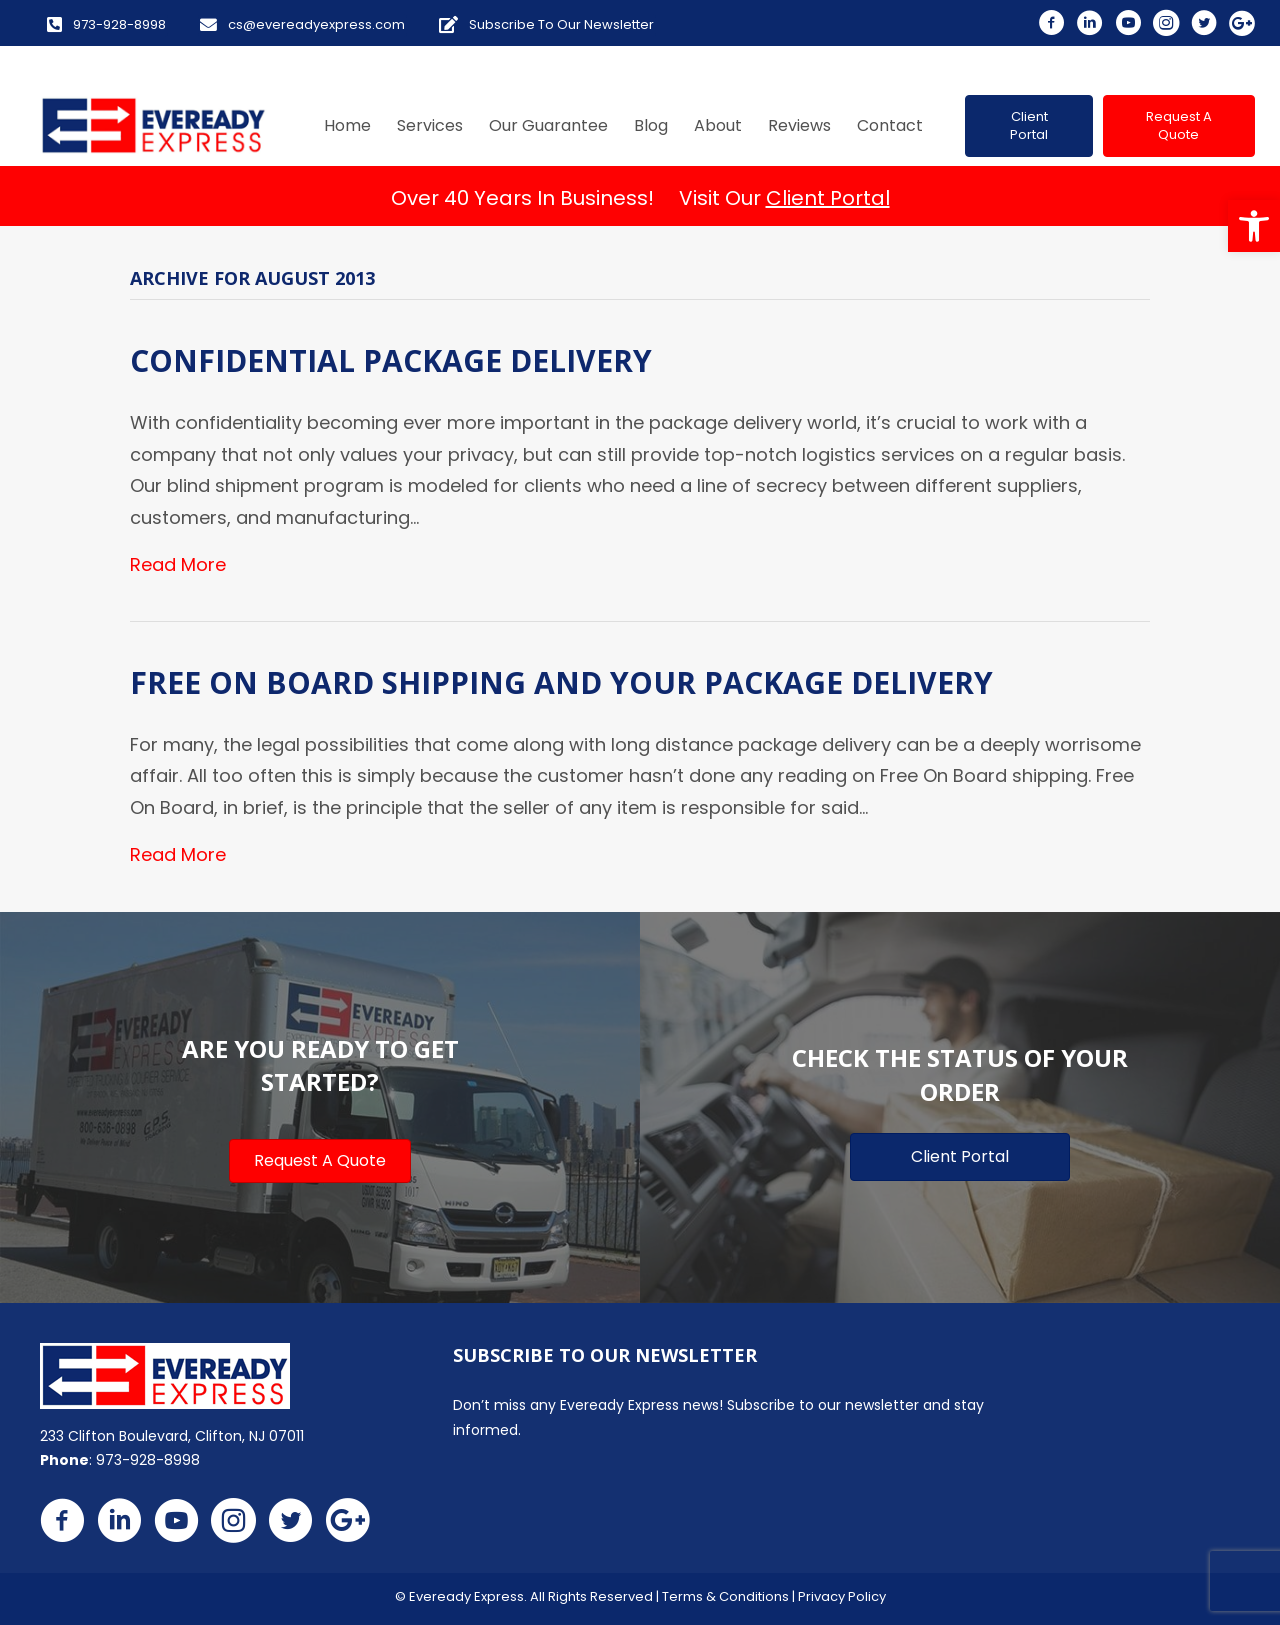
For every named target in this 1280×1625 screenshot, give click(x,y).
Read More (178, 564)
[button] (1254, 226)
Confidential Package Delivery (391, 360)
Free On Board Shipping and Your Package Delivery (561, 682)
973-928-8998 (148, 1460)
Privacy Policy (842, 1596)
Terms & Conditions (725, 1596)
